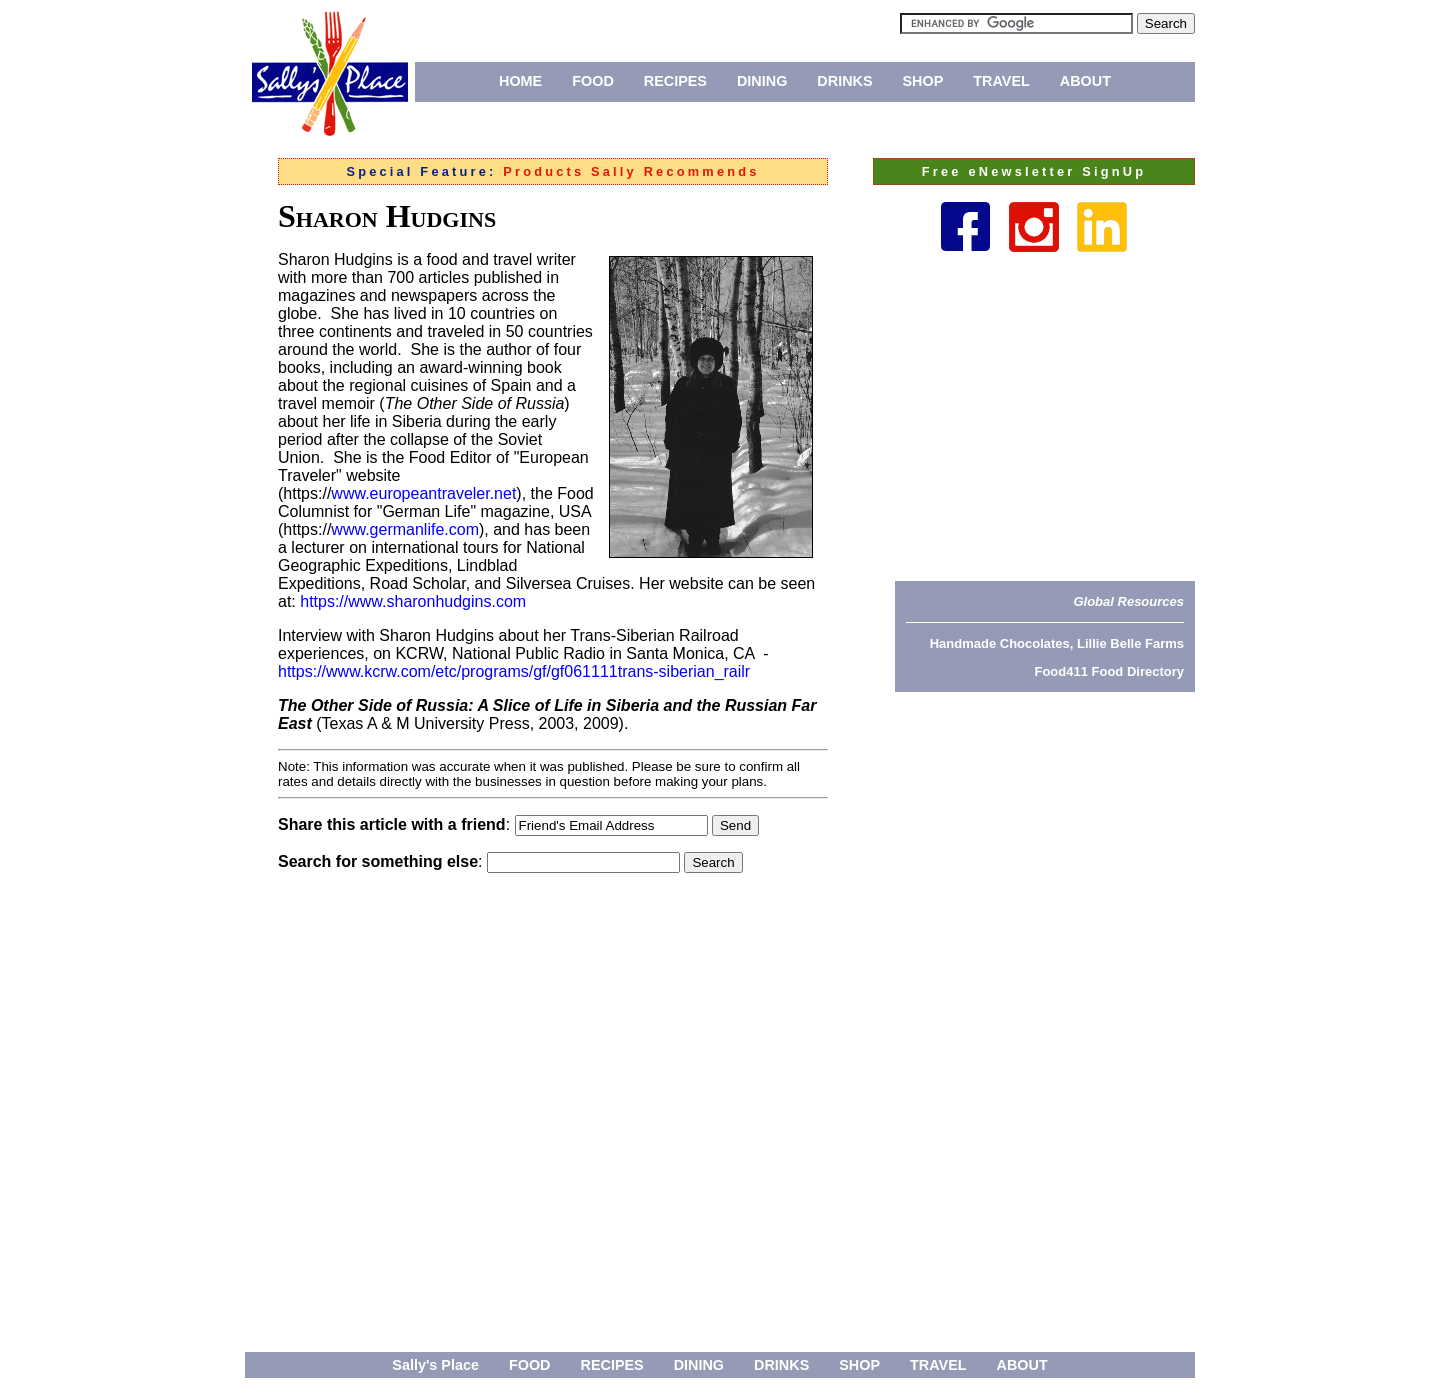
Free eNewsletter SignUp (1034, 171)
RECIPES (675, 81)
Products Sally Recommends (631, 171)
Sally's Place (435, 1365)
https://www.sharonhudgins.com (413, 601)
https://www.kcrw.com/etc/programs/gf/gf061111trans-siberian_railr (514, 671)
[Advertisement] (1045, 416)
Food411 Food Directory (1109, 671)
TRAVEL (1001, 81)
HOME (520, 81)
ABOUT (1085, 81)
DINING (762, 81)
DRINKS (844, 81)
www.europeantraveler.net (423, 493)
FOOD (593, 81)
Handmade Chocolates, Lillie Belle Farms (1057, 643)
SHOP (923, 81)
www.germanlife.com (405, 529)
